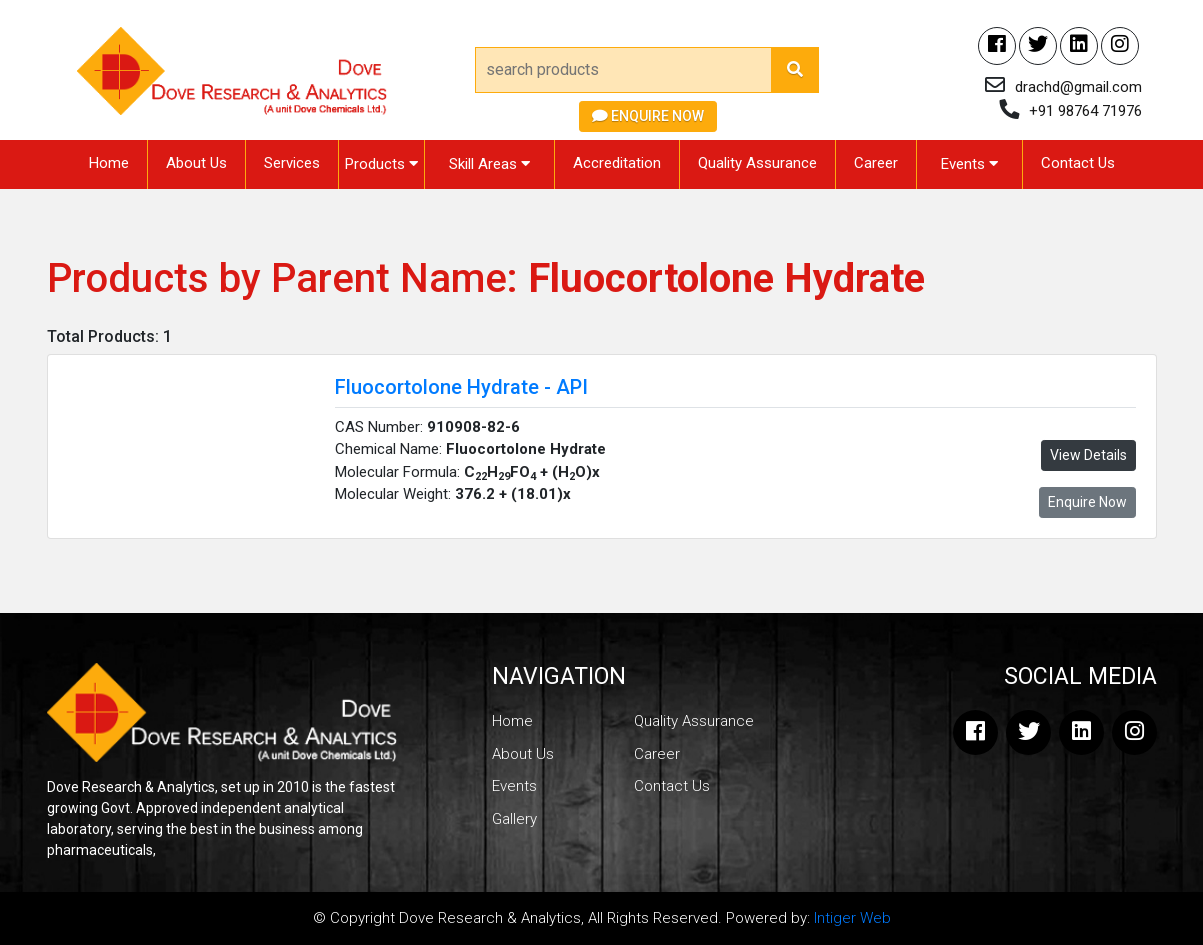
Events (969, 164)
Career (876, 163)
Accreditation (617, 163)
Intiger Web (852, 918)
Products (381, 164)
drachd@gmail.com (1078, 87)
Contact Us (1078, 163)
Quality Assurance (757, 163)
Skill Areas (489, 164)
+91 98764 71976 (1085, 111)
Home (109, 163)
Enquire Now (648, 116)
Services (292, 163)
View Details (1088, 455)
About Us (196, 163)
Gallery (514, 819)
